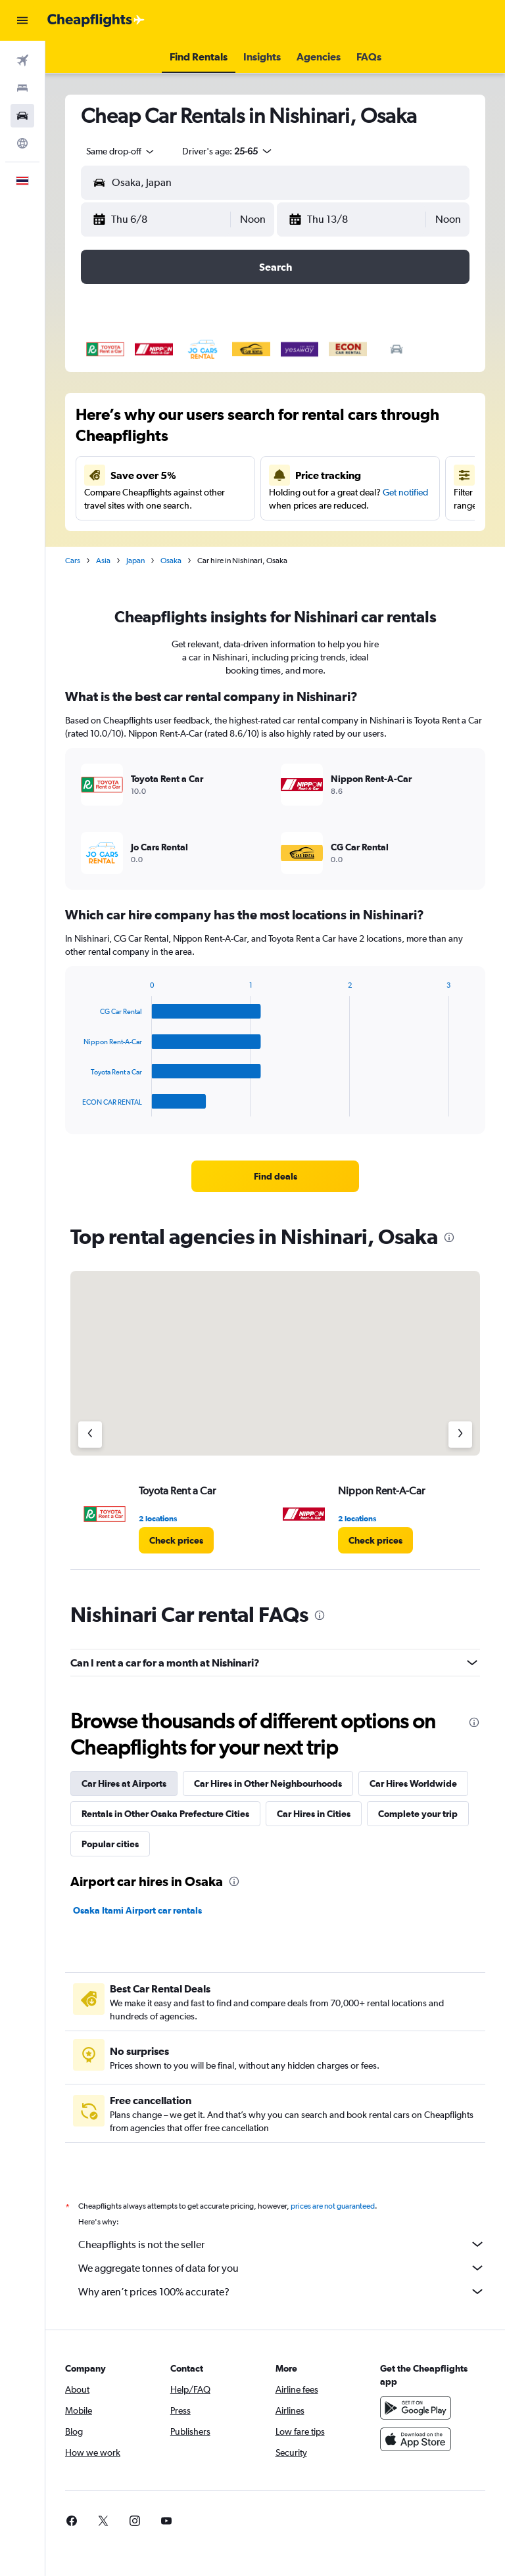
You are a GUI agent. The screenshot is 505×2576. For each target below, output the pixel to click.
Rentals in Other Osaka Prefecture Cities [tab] (165, 1813)
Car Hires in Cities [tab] (313, 1813)
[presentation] (449, 1237)
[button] (22, 20)
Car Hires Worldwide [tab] (413, 1783)
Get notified (405, 492)
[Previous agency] (90, 1434)
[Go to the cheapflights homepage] (96, 20)
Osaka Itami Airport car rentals (137, 1910)
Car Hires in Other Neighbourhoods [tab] (268, 1783)
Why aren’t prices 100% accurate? (281, 2291)
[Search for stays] (22, 88)
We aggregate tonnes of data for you (281, 2268)
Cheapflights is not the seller (281, 2244)
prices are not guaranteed (333, 2206)
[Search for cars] (22, 116)
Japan (135, 560)
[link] (275, 1176)
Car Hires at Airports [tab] (124, 1783)
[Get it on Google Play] (415, 2408)
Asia (103, 560)
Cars (72, 560)
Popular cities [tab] (110, 1844)
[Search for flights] (22, 60)
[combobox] (121, 151)
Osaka (170, 560)
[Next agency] (460, 1434)
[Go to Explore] (22, 143)
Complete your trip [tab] (418, 1813)
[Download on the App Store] (415, 2439)
